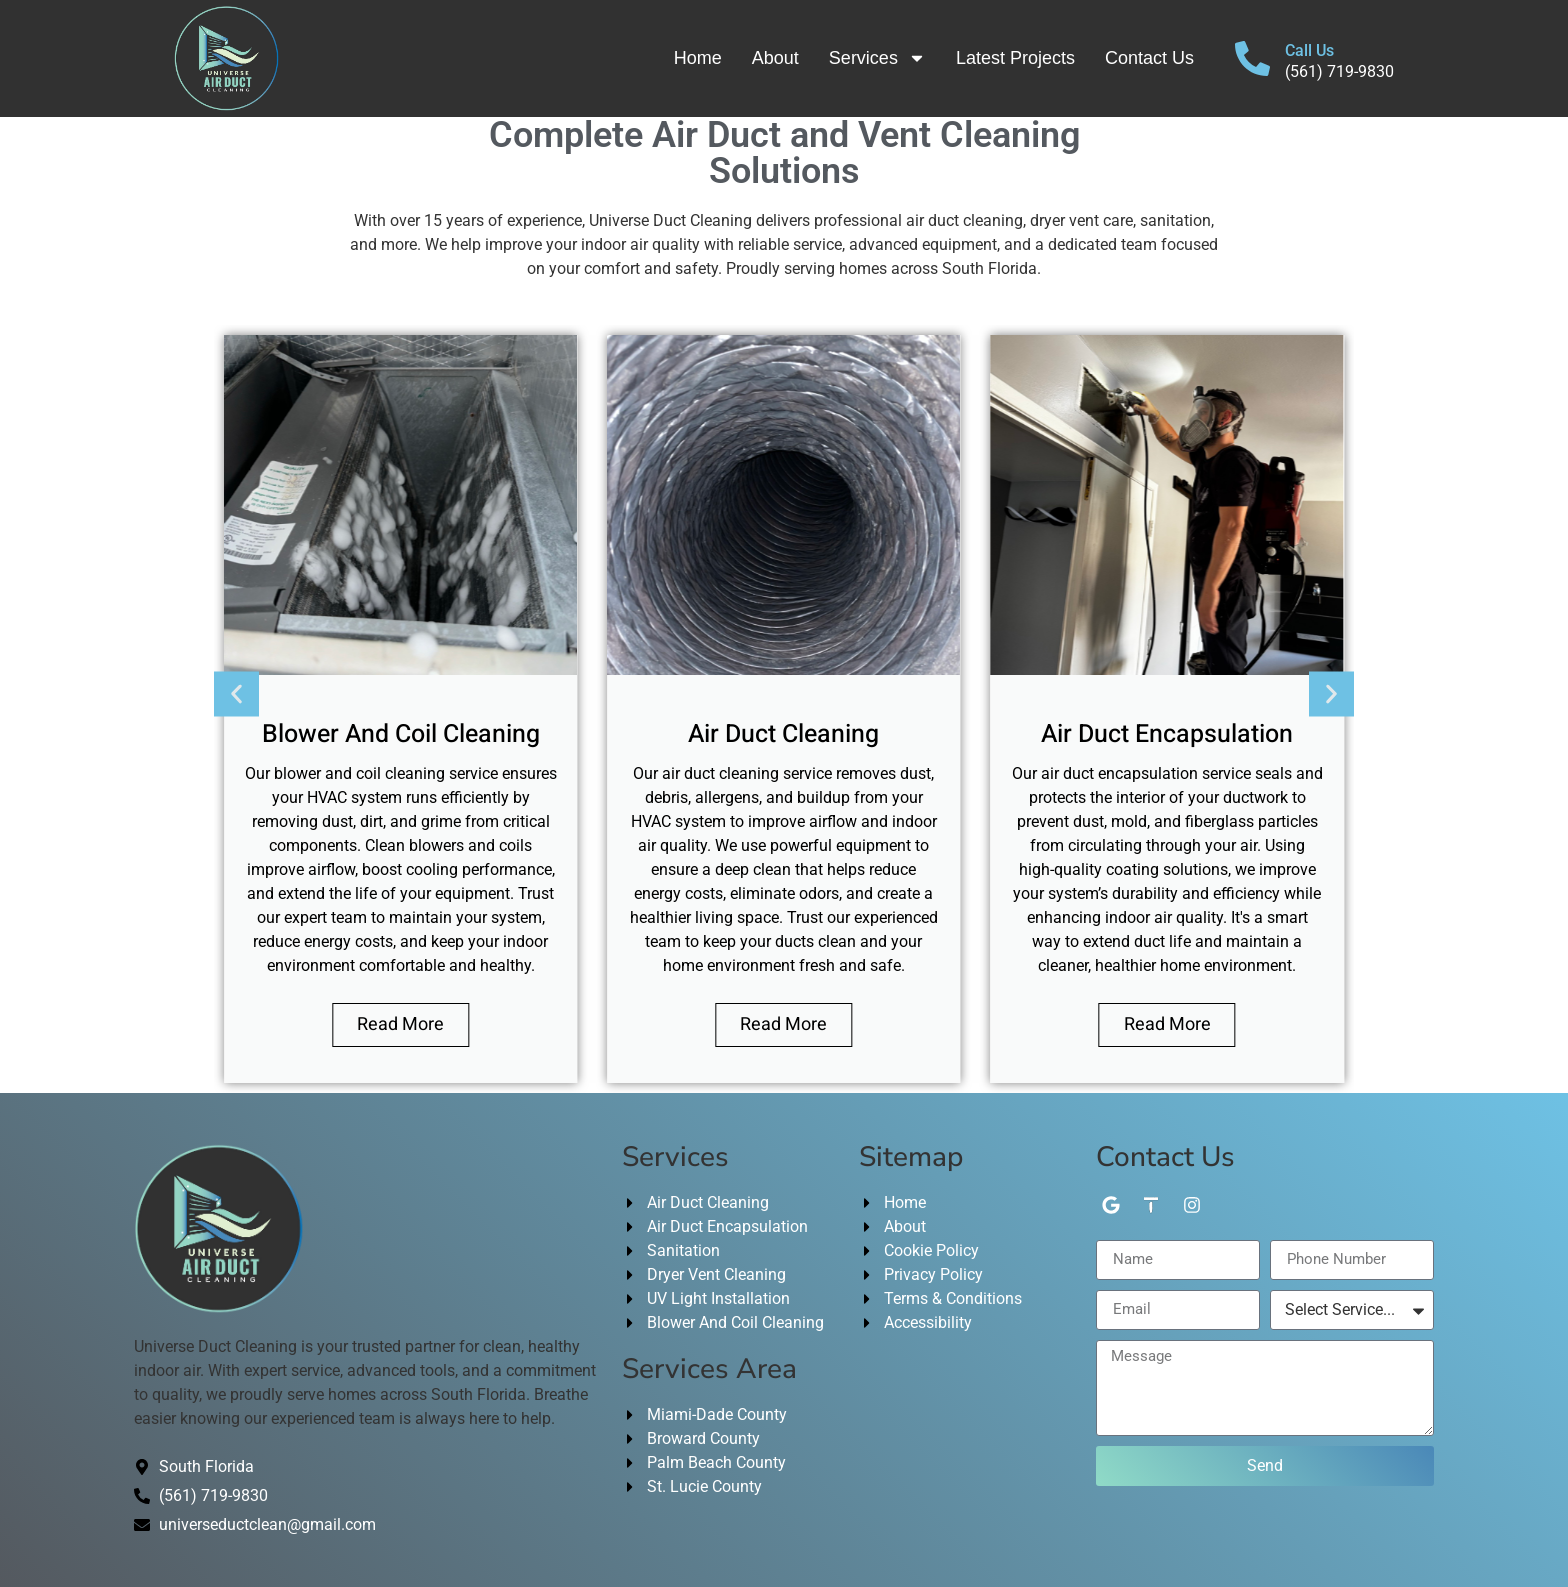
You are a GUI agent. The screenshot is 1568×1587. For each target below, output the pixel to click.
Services (877, 58)
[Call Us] (1252, 58)
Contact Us (1149, 58)
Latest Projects (1015, 58)
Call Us (1309, 50)
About (775, 58)
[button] (236, 693)
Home (698, 58)
